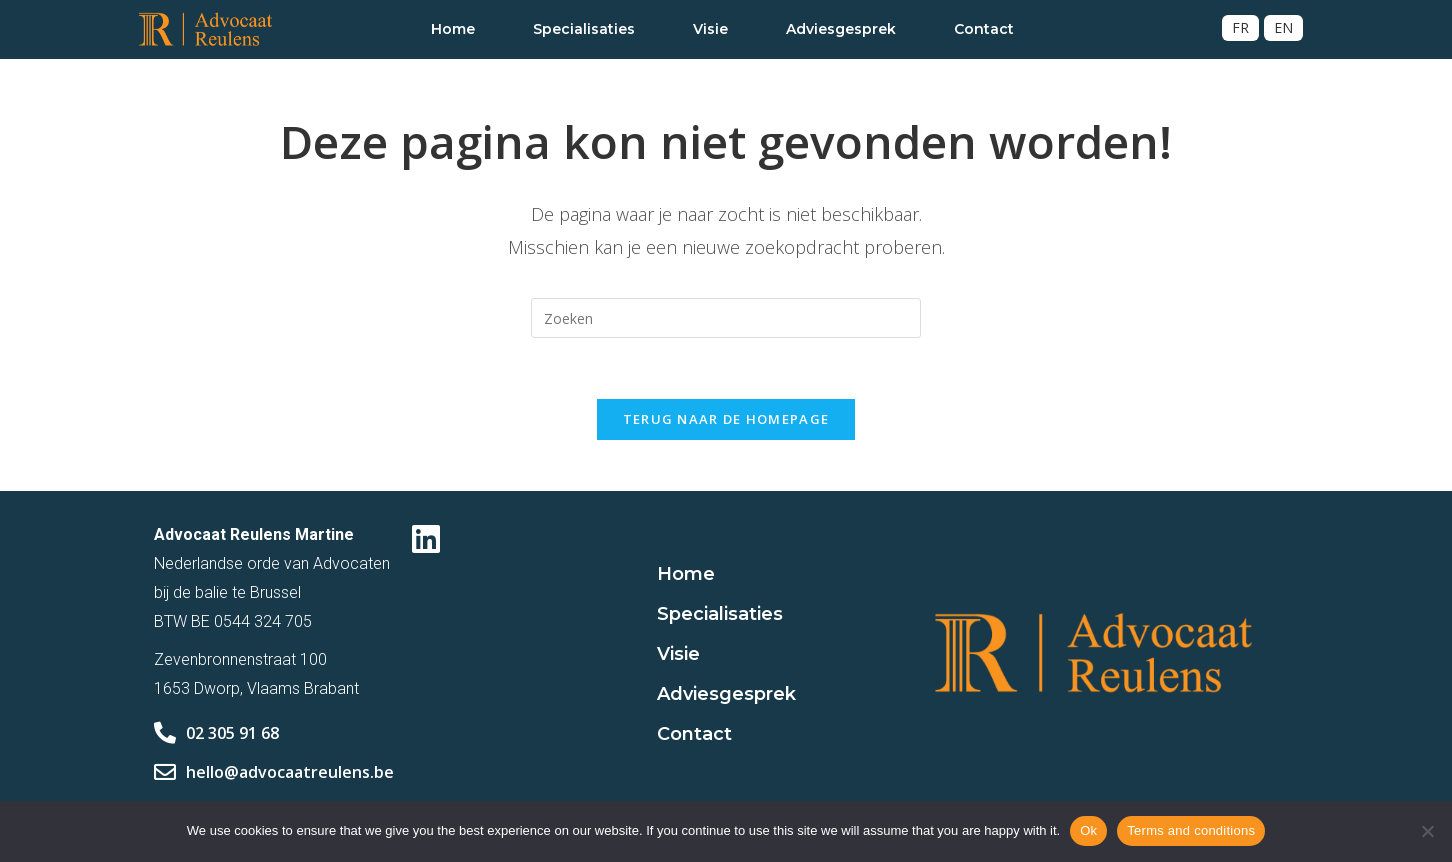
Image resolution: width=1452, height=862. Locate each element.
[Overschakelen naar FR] (1240, 28)
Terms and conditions (1191, 830)
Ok (1088, 830)
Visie (710, 29)
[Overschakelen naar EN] (1283, 28)
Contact (984, 29)
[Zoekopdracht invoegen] (726, 318)
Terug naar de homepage (726, 419)
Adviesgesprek (841, 29)
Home (453, 29)
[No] (1427, 831)
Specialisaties (584, 29)
